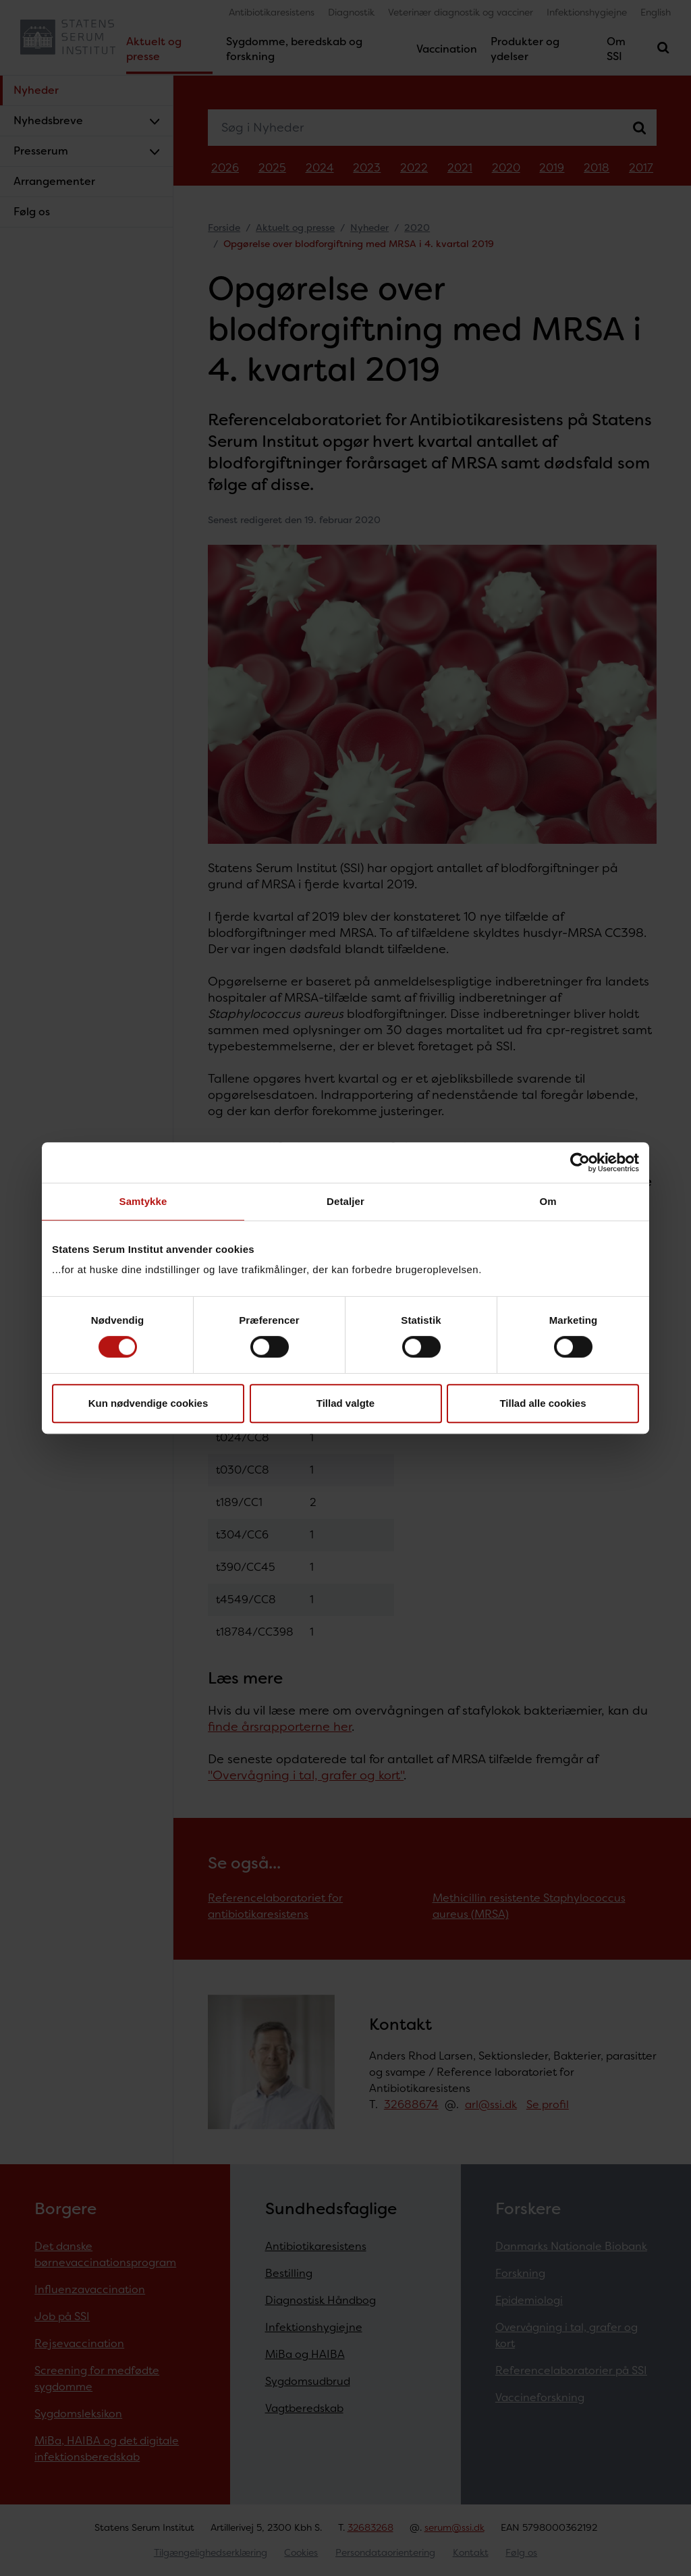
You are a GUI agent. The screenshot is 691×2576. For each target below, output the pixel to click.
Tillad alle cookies (542, 1403)
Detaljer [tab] (345, 1201)
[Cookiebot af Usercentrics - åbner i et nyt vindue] (580, 1162)
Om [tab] (547, 1201)
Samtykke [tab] (143, 1201)
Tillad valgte (345, 1403)
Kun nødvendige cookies (148, 1403)
